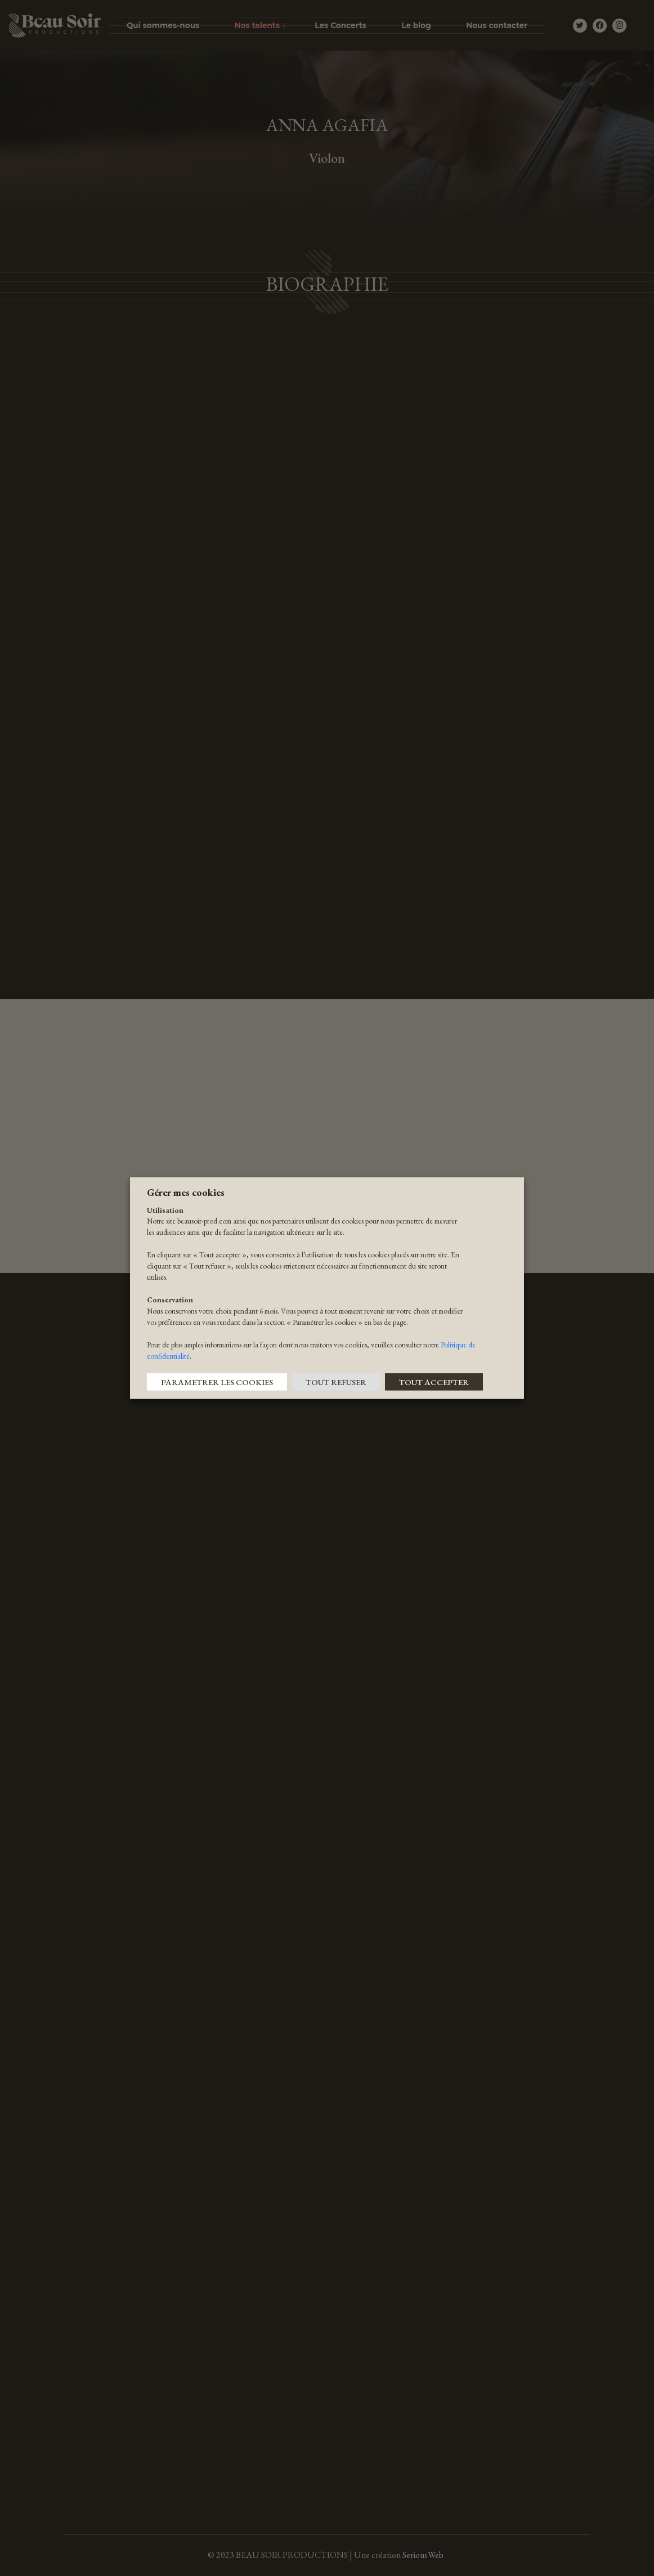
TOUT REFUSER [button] (336, 1382)
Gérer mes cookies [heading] (186, 1191)
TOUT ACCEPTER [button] (434, 1382)
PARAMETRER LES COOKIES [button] (217, 1382)
